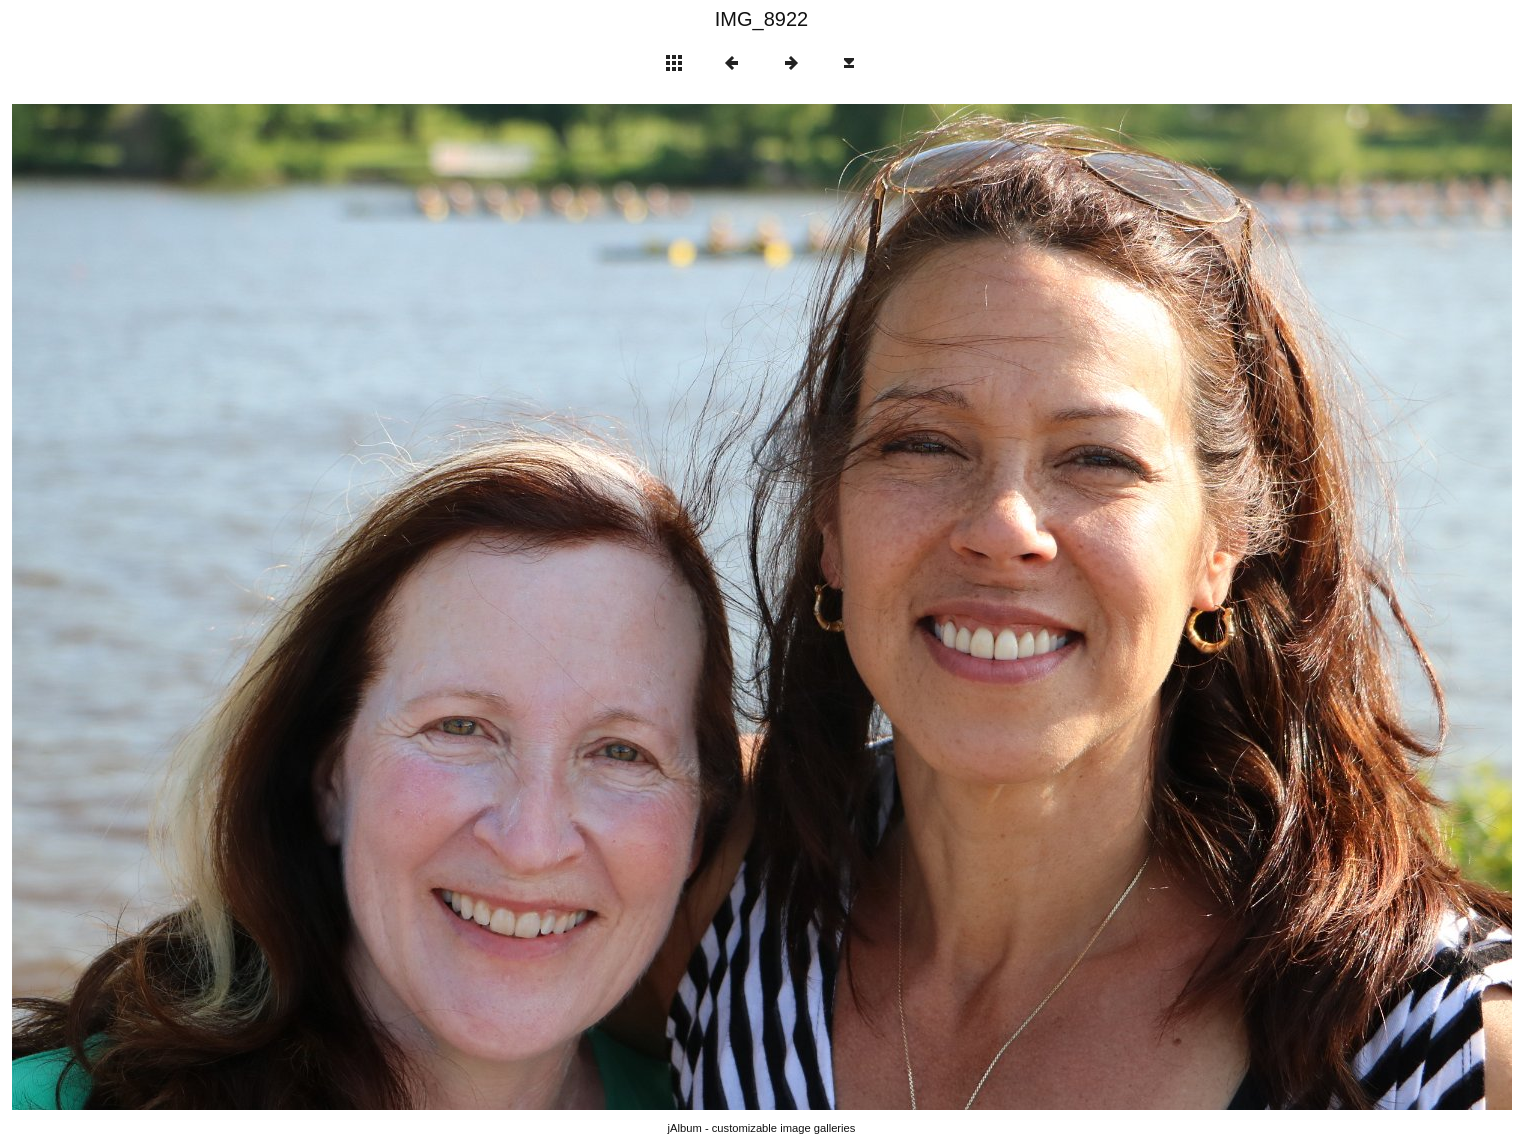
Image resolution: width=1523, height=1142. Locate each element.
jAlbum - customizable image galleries (762, 1128)
